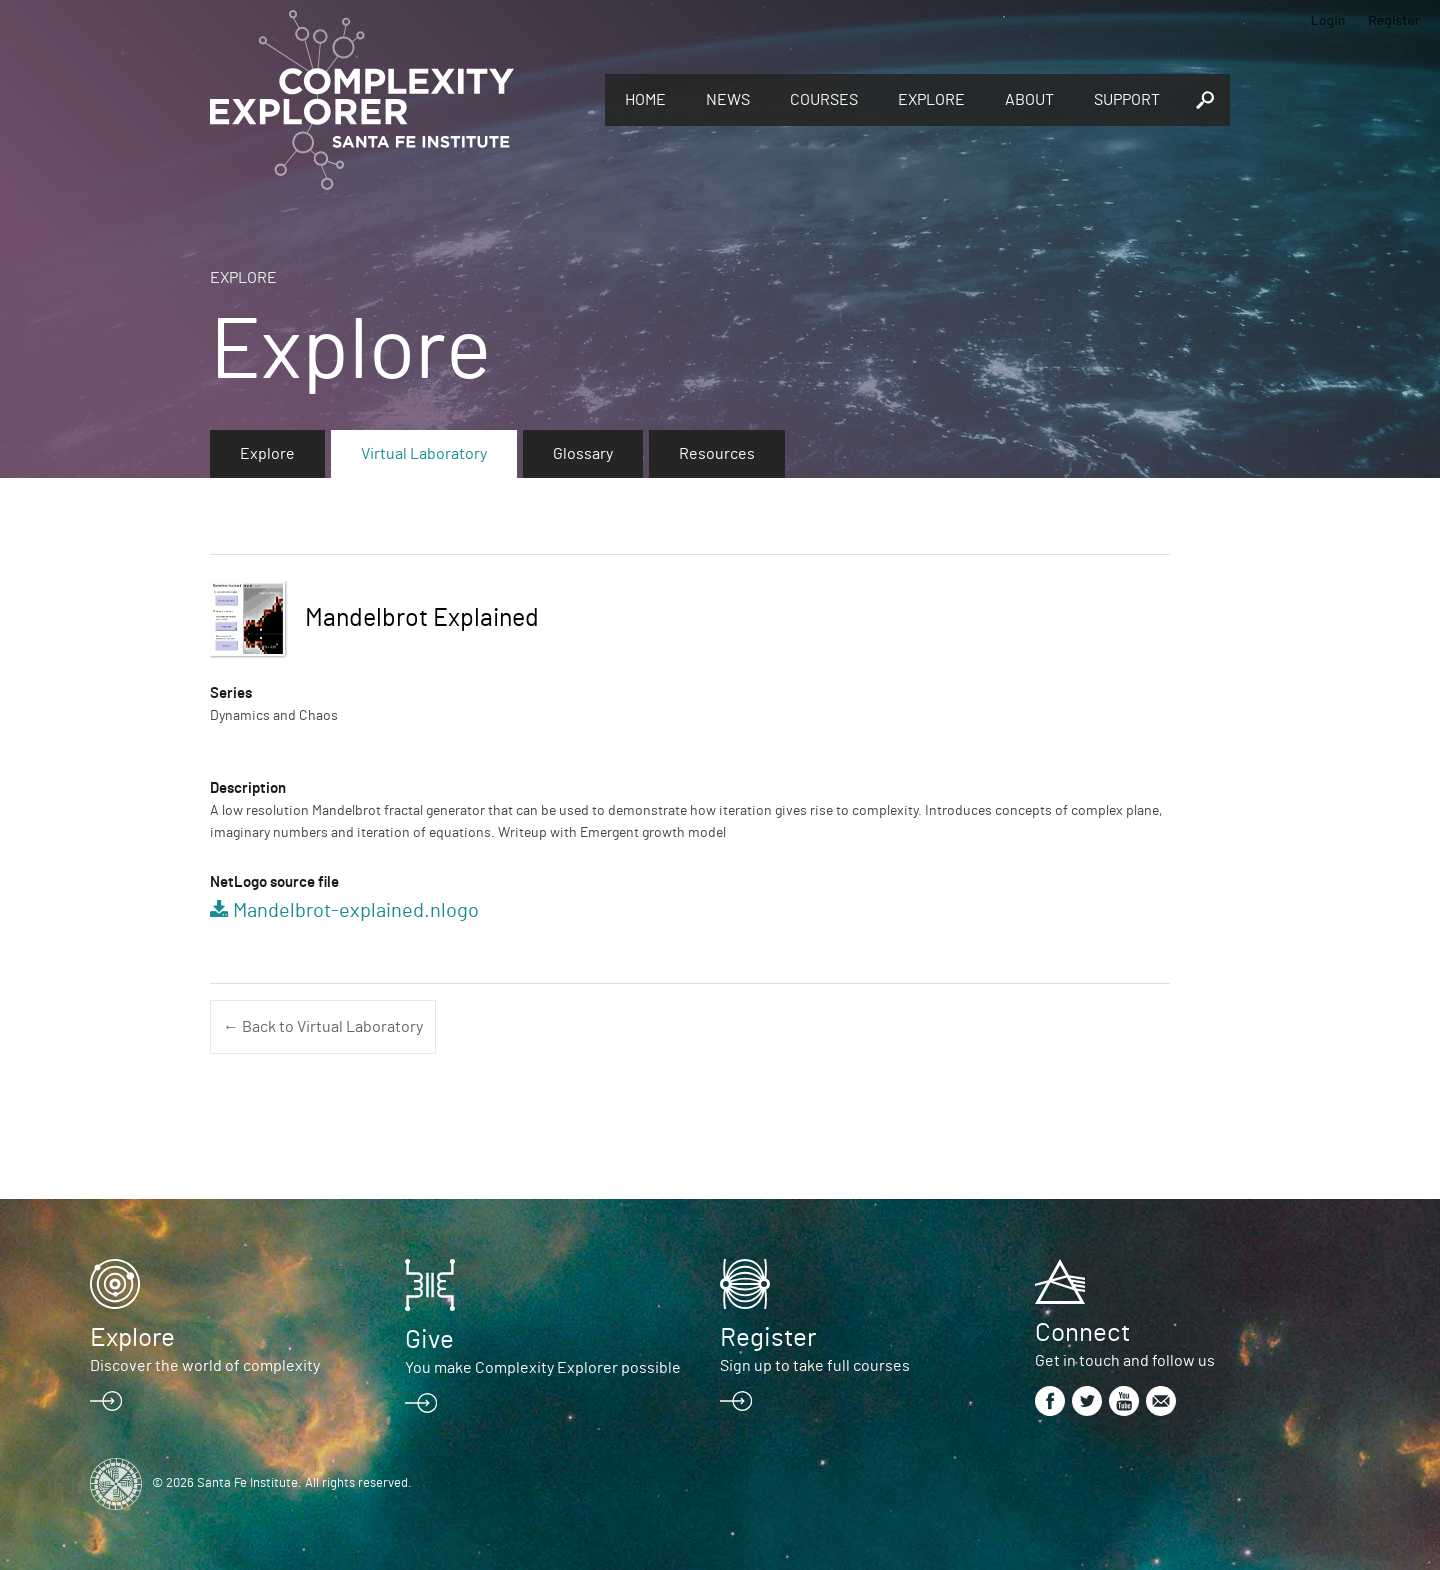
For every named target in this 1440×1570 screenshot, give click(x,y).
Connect (1082, 1333)
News (728, 100)
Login (1328, 19)
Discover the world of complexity (205, 1366)
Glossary (583, 454)
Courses (824, 100)
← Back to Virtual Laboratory (323, 1027)
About (1029, 100)
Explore (931, 100)
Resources (717, 454)
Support (1127, 100)
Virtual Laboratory (424, 454)
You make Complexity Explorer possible (543, 1368)
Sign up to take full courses (815, 1366)
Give (429, 1340)
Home (645, 100)
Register (1394, 19)
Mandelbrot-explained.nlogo (356, 911)
